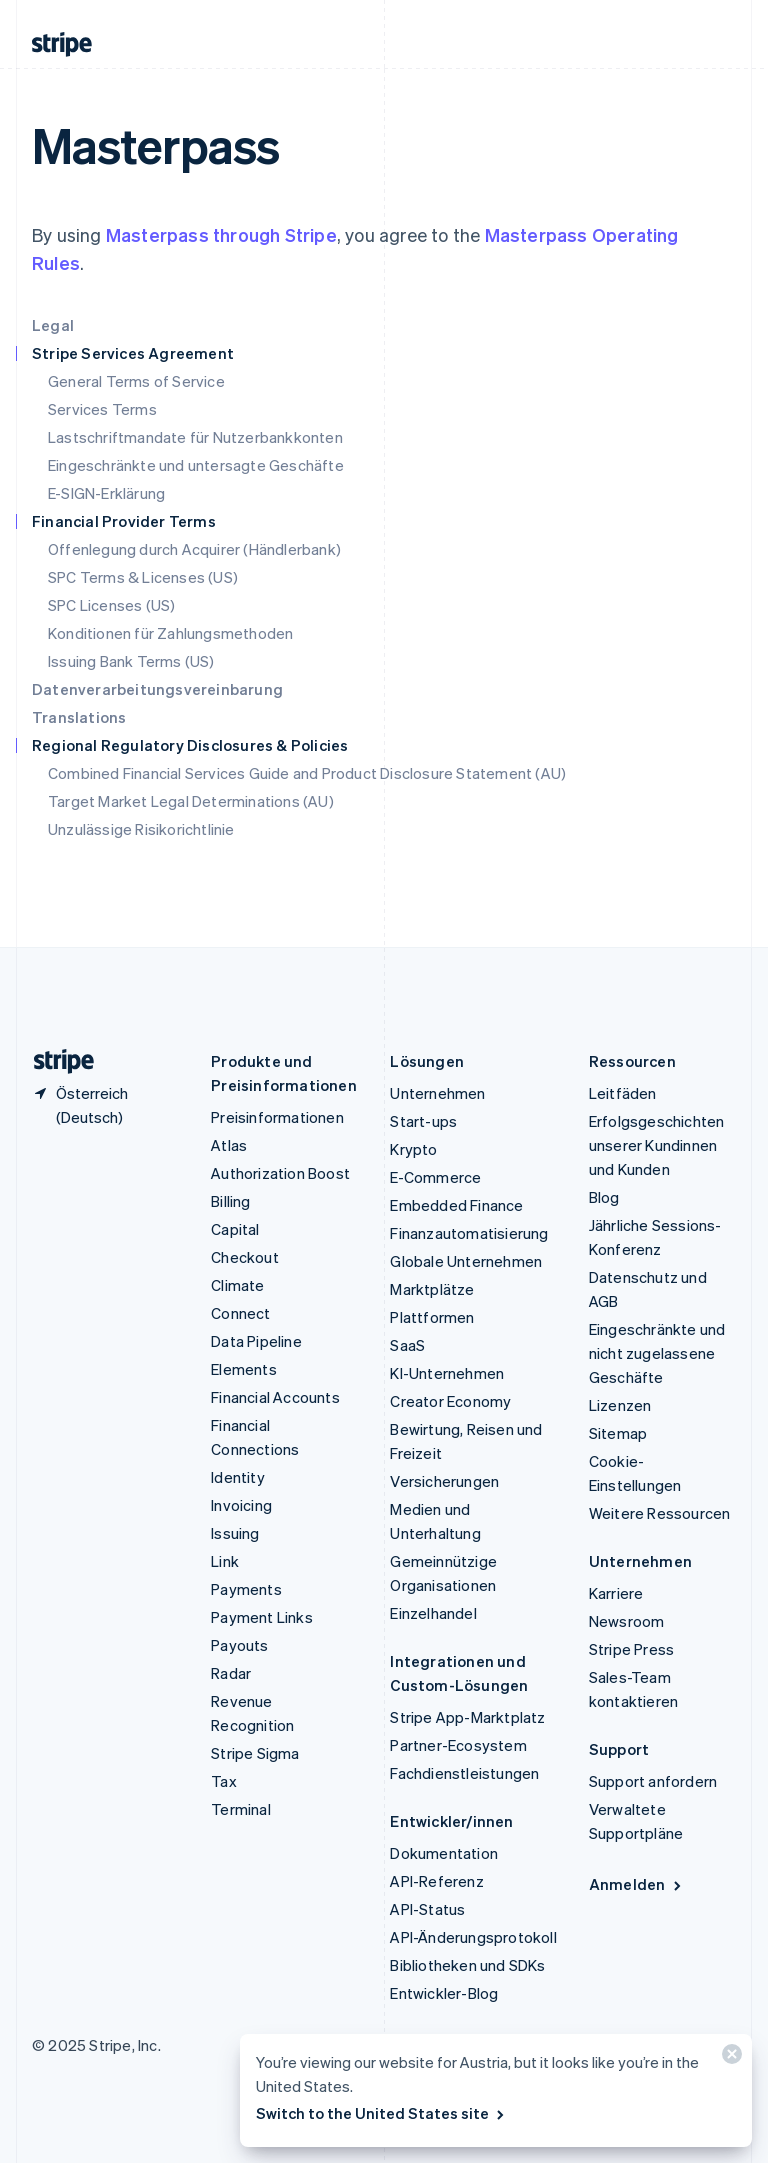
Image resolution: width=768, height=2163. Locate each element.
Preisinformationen (277, 1117)
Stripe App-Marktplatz (467, 1717)
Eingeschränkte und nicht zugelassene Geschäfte (657, 1353)
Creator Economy (450, 1401)
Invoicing (241, 1505)
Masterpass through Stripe (221, 234)
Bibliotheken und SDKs (467, 1965)
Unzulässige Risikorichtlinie (141, 829)
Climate (237, 1285)
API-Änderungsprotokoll (473, 1937)
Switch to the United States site (381, 2113)
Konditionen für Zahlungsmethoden (170, 633)
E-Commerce (435, 1177)
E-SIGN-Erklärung (106, 493)
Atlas (229, 1145)
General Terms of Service (136, 381)
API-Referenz (436, 1881)
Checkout (245, 1257)
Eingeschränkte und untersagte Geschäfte (196, 465)
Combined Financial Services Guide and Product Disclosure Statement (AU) (307, 773)
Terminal (241, 1809)
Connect (240, 1313)
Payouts (239, 1645)
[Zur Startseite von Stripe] (56, 1061)
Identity (238, 1477)
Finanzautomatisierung (469, 1233)
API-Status (427, 1909)
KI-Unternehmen (447, 1373)
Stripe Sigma (255, 1753)
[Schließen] (729, 2058)
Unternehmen (437, 1093)
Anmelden (636, 1884)
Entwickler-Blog (444, 1993)
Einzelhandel (433, 1613)
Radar (231, 1673)
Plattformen (432, 1317)
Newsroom (627, 1621)
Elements (244, 1369)
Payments (246, 1589)
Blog (604, 1197)
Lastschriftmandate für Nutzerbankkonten (195, 437)
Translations (79, 717)
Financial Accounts (275, 1397)
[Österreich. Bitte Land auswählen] (105, 1105)
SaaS (407, 1345)
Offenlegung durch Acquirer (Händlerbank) (194, 549)
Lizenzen (620, 1405)
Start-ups (423, 1121)
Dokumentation (444, 1853)
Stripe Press (631, 1649)
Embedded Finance (456, 1205)
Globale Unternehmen (466, 1261)
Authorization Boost (280, 1173)
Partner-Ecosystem (458, 1745)
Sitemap (618, 1433)
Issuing (235, 1533)
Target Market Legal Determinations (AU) (191, 801)
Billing (230, 1201)
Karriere (616, 1593)
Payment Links (262, 1617)
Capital (235, 1229)
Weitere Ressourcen (660, 1513)
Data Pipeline (256, 1341)
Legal (53, 325)
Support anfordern (653, 1781)
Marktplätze (432, 1289)
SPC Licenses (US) (111, 605)
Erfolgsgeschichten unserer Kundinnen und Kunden (657, 1145)
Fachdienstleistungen (464, 1773)
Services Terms (102, 409)
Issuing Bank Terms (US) (131, 661)
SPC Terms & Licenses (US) (143, 577)
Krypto (413, 1149)
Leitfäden (623, 1093)
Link (225, 1561)
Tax (224, 1781)
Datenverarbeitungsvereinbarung (157, 689)
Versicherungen (444, 1481)
